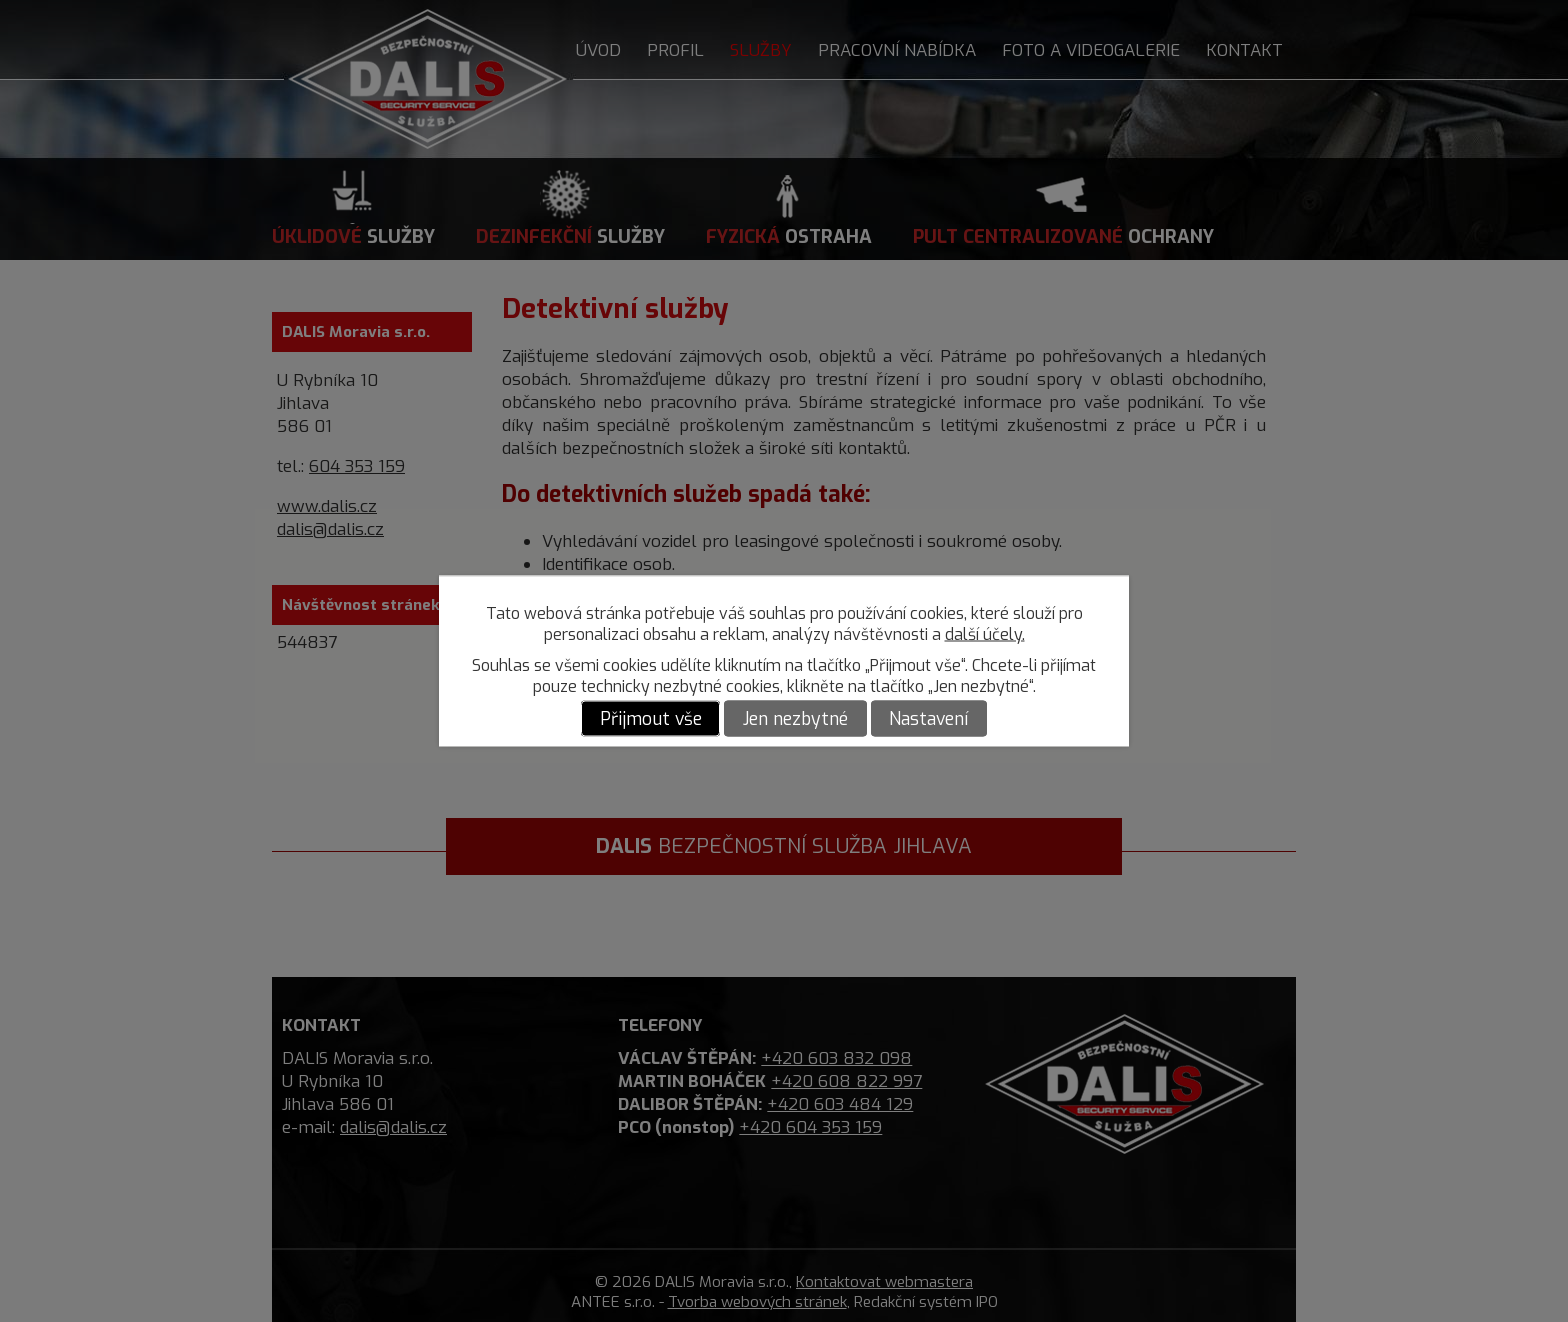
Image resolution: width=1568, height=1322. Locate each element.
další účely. (985, 634)
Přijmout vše (651, 719)
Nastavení (928, 719)
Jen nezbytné (795, 719)
